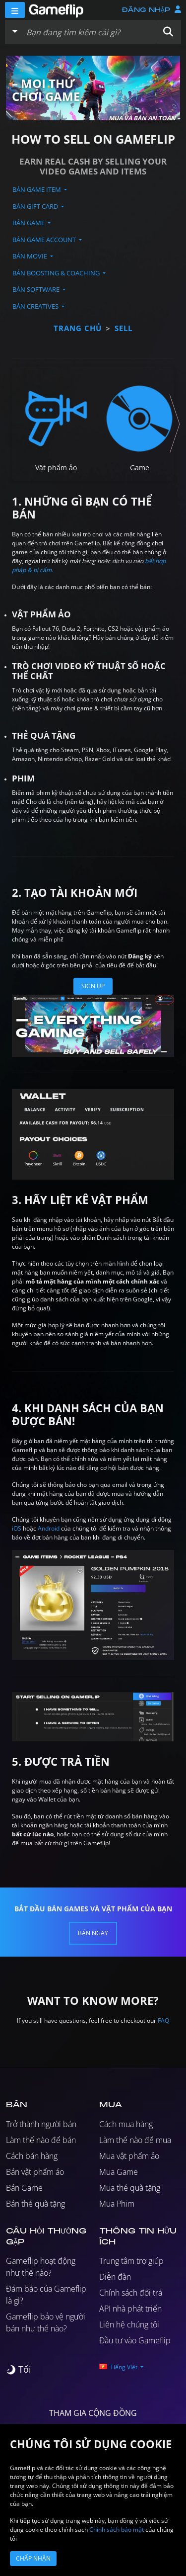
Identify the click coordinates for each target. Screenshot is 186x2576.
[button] (168, 32)
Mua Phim (116, 2203)
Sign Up (93, 986)
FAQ (163, 2020)
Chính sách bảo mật (116, 2529)
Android (49, 1528)
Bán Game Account (44, 239)
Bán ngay (93, 1933)
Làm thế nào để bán (41, 2140)
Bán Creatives (36, 306)
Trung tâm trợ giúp (131, 2260)
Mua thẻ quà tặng (129, 2187)
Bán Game (29, 222)
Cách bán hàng (32, 2155)
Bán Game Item (37, 189)
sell (123, 328)
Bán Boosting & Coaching (56, 272)
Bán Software (36, 289)
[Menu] (15, 10)
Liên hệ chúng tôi (129, 2324)
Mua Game (118, 2171)
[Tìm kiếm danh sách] (89, 32)
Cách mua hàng (126, 2124)
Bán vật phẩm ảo (35, 2171)
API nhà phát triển (130, 2308)
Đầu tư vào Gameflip (135, 2340)
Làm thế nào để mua (135, 2140)
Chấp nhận (33, 2558)
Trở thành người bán (41, 2124)
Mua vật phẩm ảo (129, 2155)
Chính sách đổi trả (130, 2292)
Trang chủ (78, 328)
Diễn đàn (115, 2276)
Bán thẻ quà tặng (35, 2203)
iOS (16, 1528)
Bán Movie (30, 256)
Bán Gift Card (36, 206)
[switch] (18, 2369)
